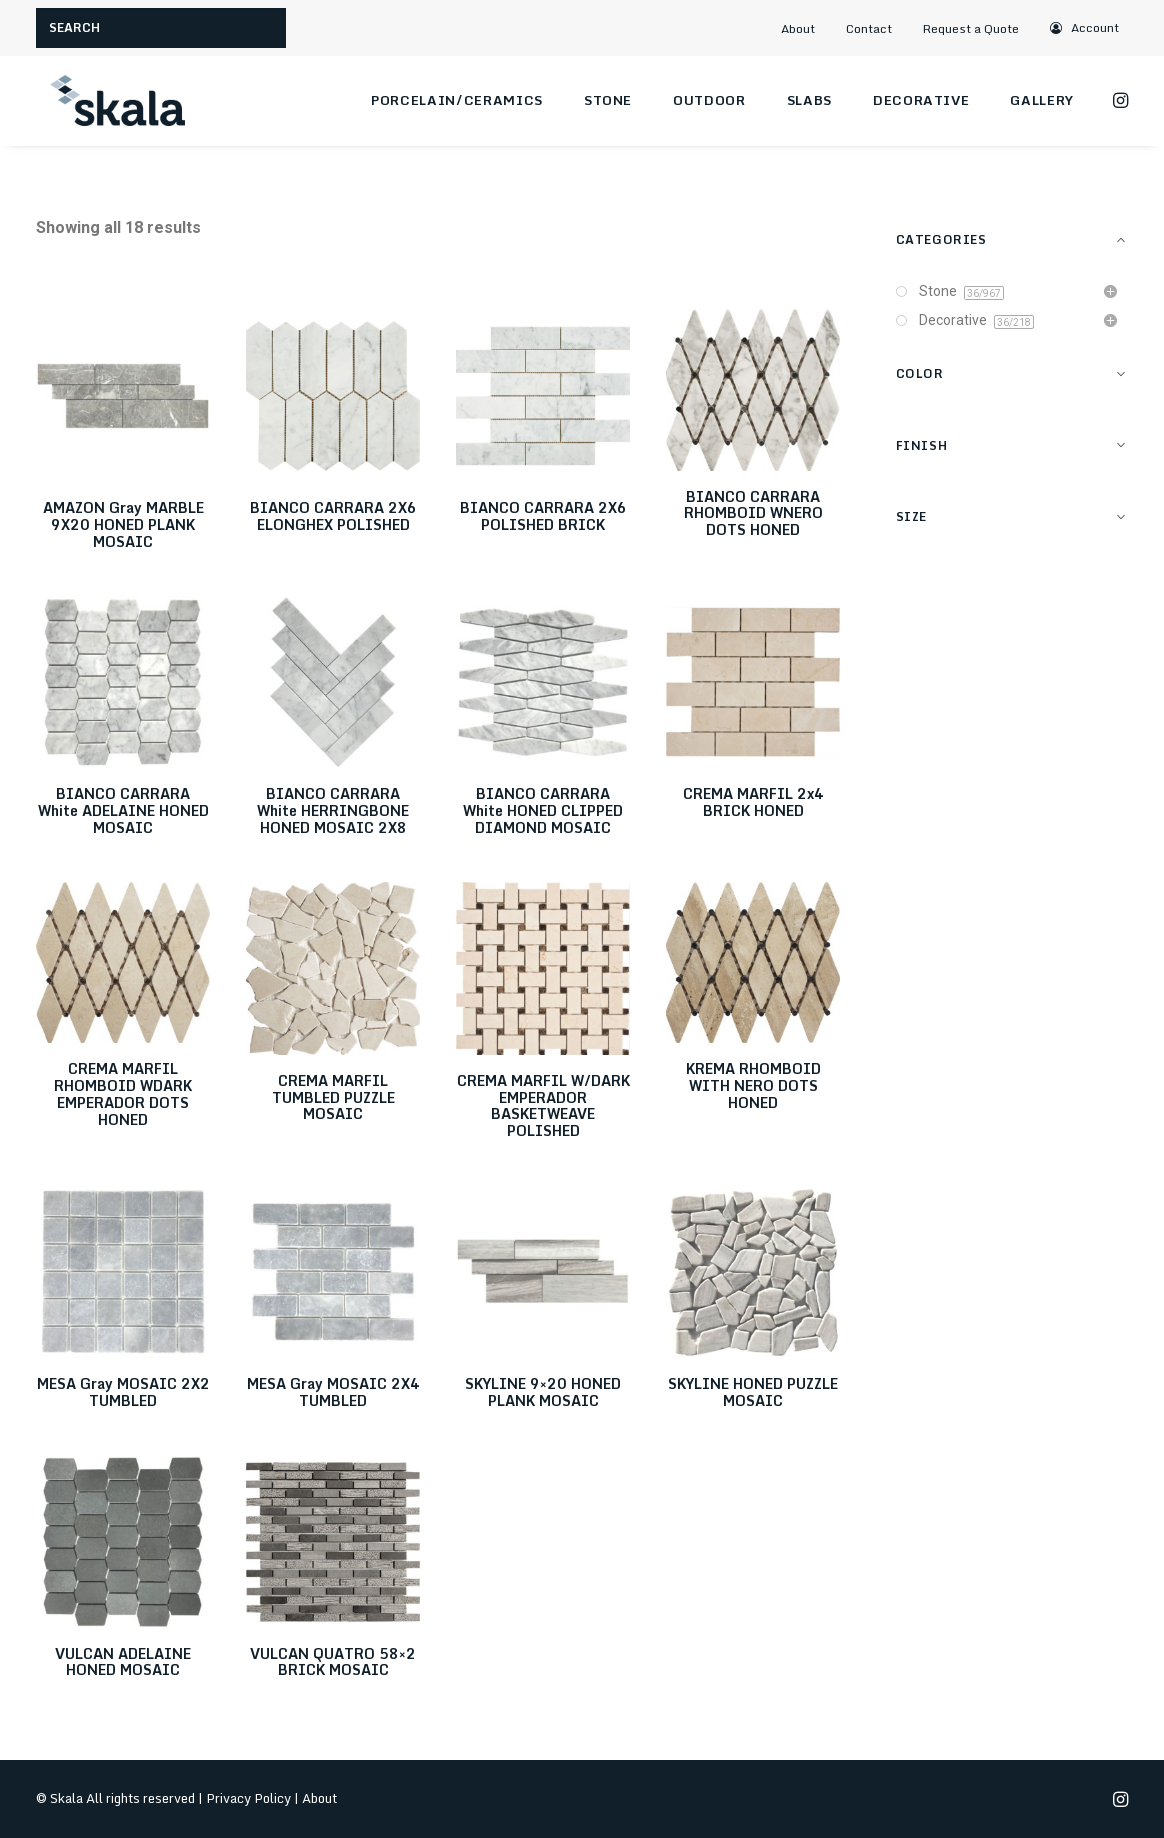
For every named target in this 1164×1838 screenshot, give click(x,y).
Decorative (921, 100)
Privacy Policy (248, 1798)
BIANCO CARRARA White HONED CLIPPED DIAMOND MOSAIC (543, 810)
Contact (869, 28)
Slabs (809, 100)
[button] (1084, 27)
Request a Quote (971, 28)
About (798, 28)
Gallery (1042, 100)
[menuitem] (807, 28)
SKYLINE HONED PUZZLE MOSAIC (753, 1392)
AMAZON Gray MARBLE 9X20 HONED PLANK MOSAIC (123, 524)
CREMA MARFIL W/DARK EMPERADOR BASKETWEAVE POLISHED (543, 1105)
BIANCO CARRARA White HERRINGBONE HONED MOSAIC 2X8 (333, 810)
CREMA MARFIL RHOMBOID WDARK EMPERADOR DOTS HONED (123, 1093)
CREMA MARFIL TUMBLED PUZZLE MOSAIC (333, 1097)
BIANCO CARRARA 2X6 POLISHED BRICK (543, 516)
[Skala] (116, 101)
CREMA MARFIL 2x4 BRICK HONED (753, 802)
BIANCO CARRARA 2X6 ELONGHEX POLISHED (333, 516)
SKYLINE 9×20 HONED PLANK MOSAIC (543, 1392)
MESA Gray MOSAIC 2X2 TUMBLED (123, 1392)
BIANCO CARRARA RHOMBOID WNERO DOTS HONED (753, 513)
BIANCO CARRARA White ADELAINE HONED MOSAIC (123, 810)
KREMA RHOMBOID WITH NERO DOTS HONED (753, 1085)
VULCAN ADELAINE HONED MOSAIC (123, 1662)
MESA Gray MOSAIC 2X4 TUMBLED (333, 1392)
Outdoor (709, 100)
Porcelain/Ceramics (457, 100)
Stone (608, 100)
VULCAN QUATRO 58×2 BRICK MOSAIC (333, 1662)
